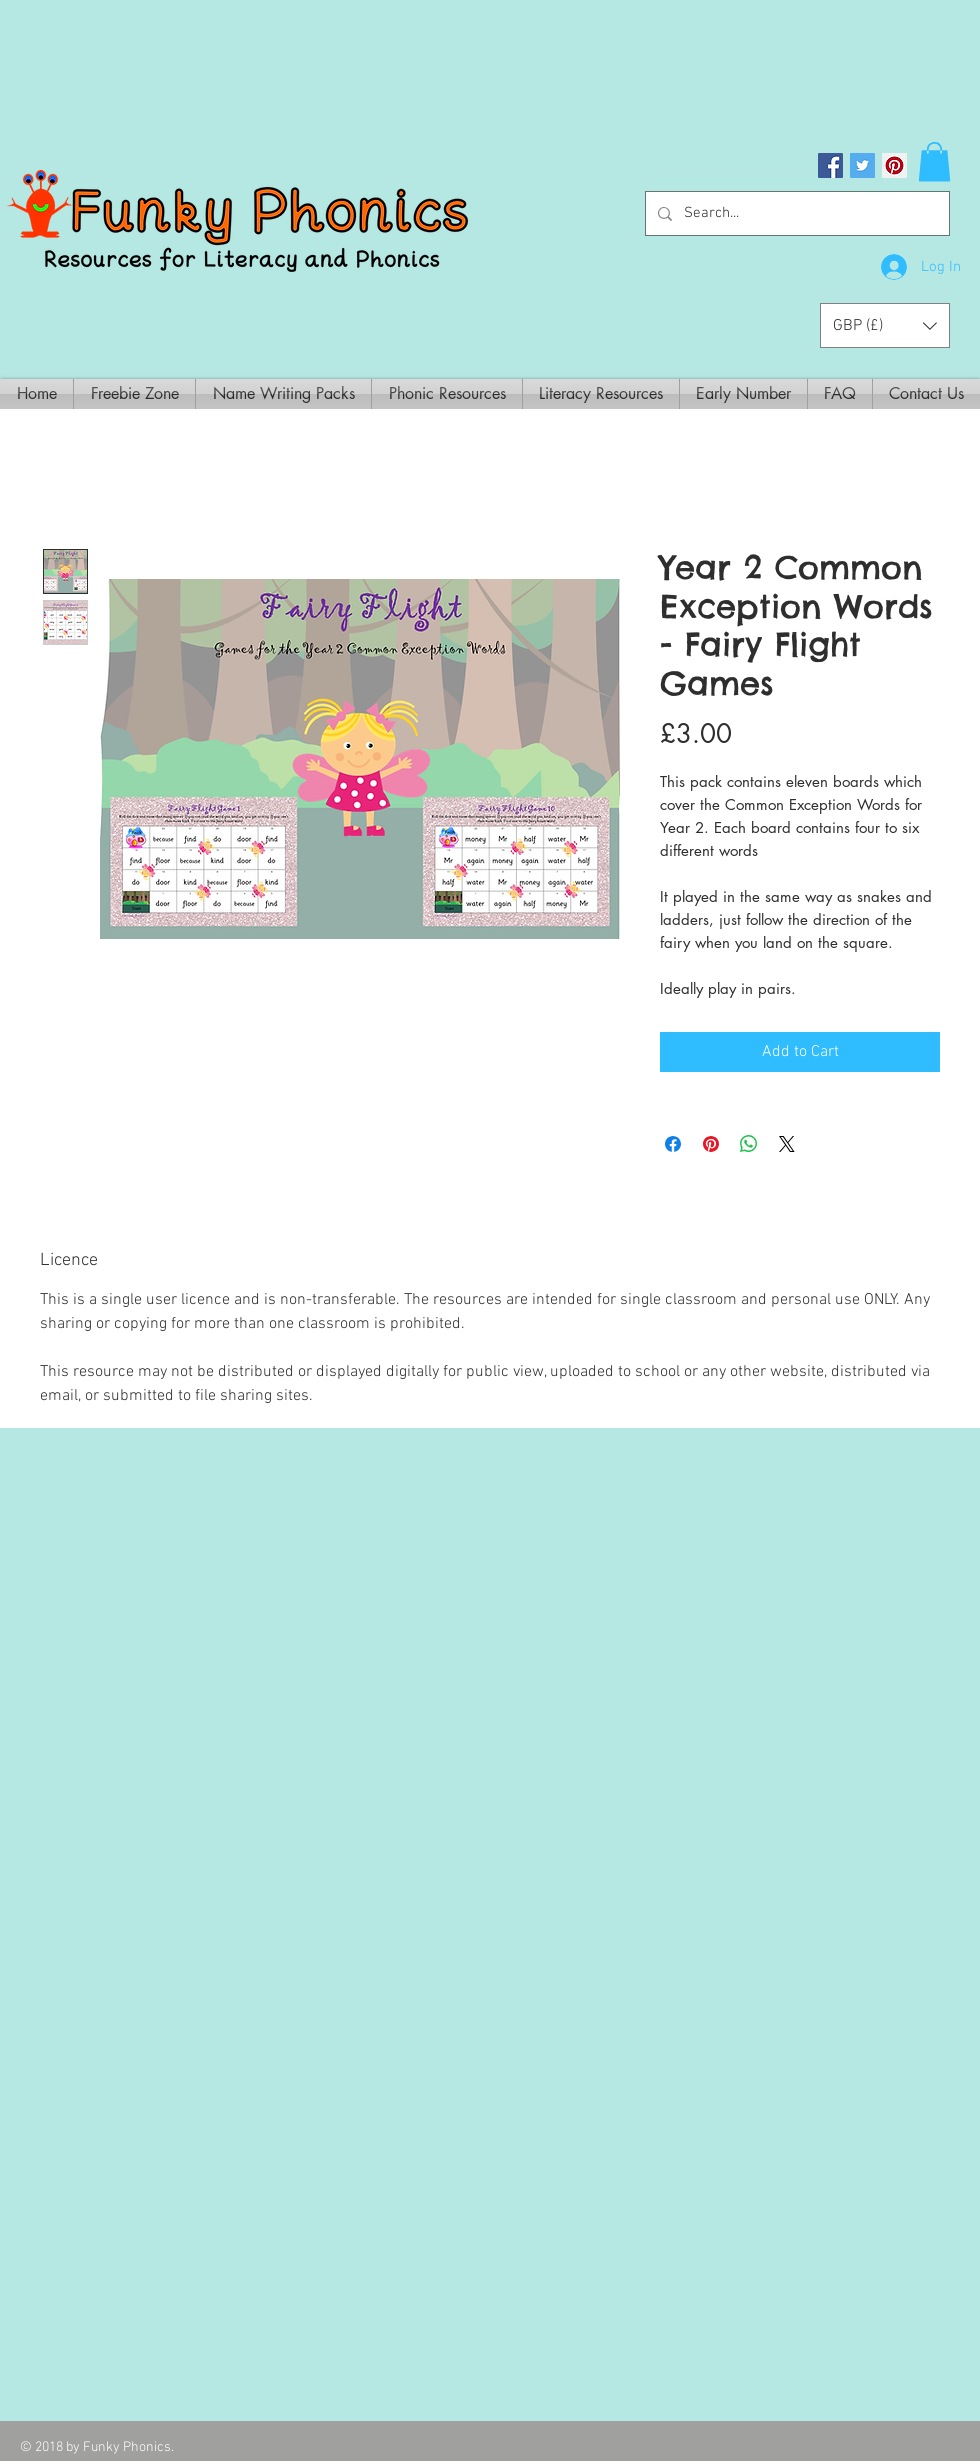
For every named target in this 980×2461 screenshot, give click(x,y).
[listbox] (885, 325)
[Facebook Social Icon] (830, 165)
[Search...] (795, 213)
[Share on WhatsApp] (749, 1144)
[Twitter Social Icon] (862, 165)
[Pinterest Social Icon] (894, 165)
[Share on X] (787, 1144)
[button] (934, 161)
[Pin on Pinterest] (711, 1144)
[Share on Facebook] (673, 1144)
